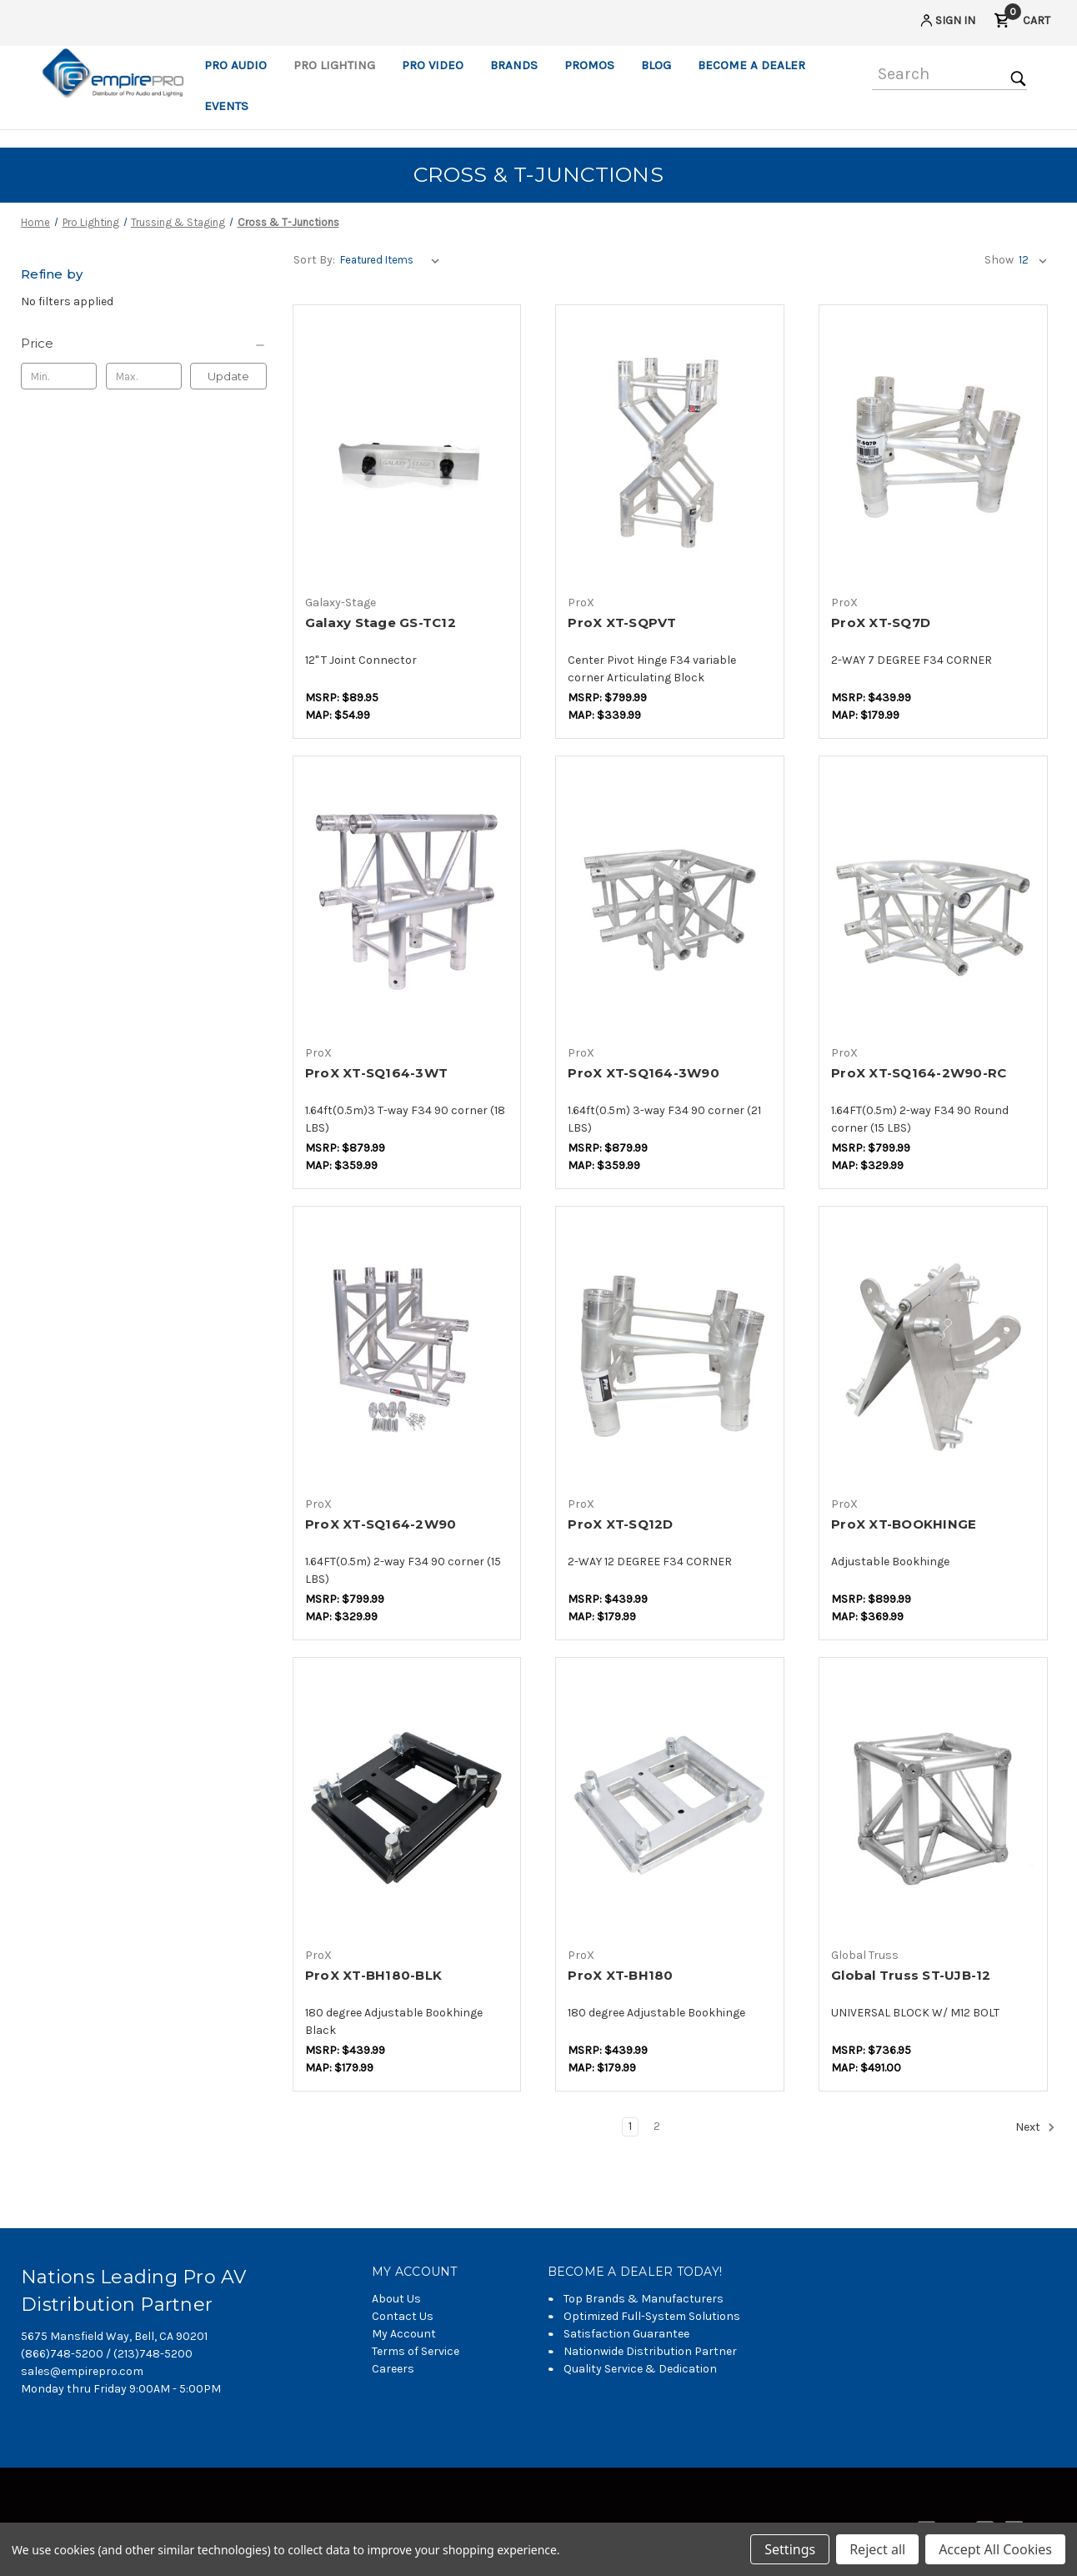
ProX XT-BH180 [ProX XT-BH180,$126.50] (620, 1975)
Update (228, 376)
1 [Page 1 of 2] (630, 2126)
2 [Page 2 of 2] (657, 2126)
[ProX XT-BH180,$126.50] (669, 1803)
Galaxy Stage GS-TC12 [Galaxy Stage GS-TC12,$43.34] (380, 622)
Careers (393, 2369)
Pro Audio (235, 65)
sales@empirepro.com (82, 2371)
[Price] (144, 344)
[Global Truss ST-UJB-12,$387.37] (933, 1803)
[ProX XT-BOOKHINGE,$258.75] (933, 1352)
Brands (514, 65)
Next (1035, 2127)
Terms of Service (415, 2351)
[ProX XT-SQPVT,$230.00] (669, 450)
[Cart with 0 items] (1021, 23)
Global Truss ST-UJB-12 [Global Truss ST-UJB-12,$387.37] (911, 1975)
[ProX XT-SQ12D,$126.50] (669, 1352)
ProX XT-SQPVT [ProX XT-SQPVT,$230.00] (622, 622)
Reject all (877, 2549)
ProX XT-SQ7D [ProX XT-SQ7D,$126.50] (880, 622)
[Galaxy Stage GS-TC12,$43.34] (407, 450)
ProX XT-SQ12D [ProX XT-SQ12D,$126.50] (620, 1524)
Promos (589, 65)
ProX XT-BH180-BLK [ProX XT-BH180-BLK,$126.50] (373, 1975)
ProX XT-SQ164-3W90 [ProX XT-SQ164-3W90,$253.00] (643, 1073)
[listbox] (393, 260)
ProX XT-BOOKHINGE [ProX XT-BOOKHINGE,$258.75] (903, 1524)
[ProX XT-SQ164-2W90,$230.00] (407, 1352)
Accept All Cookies (995, 2549)
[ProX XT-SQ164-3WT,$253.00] (407, 902)
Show (999, 260)
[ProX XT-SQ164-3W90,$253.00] (669, 902)
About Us (396, 2299)
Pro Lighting (334, 65)
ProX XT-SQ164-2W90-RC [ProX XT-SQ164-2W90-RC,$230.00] (918, 1073)
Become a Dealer (751, 65)
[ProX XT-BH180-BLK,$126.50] (407, 1803)
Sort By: (314, 260)
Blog (656, 65)
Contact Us (402, 2316)
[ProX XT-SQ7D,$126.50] (933, 450)
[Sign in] (946, 23)
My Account (404, 2334)
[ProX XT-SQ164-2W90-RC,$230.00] (933, 902)
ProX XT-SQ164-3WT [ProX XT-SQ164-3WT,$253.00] (376, 1073)
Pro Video (432, 65)
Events (226, 105)
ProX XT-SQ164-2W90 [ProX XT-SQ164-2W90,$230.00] (381, 1524)
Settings (789, 2549)
